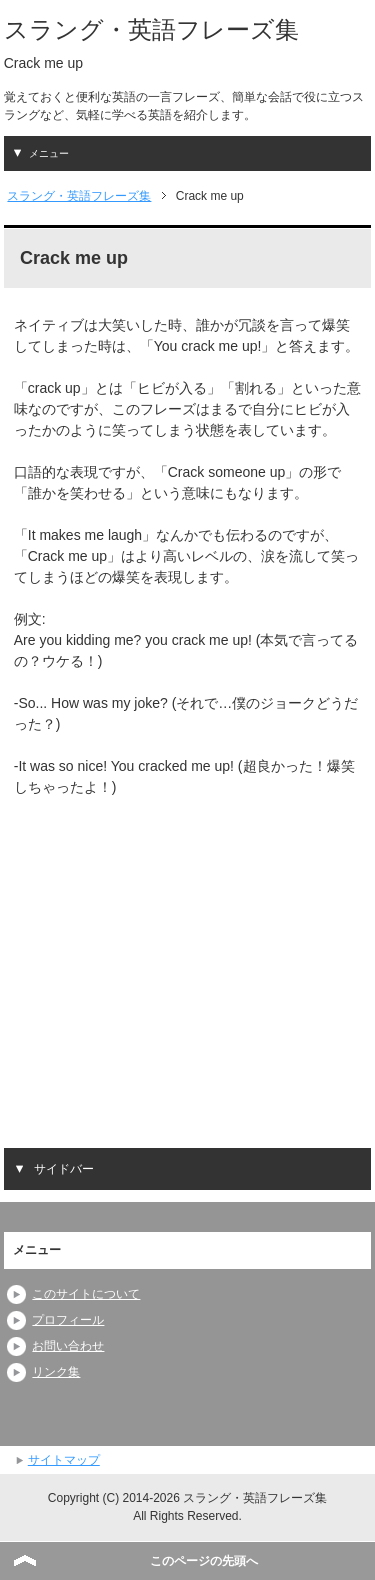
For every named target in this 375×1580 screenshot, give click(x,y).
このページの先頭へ (204, 1561)
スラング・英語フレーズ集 (151, 29)
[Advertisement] (182, 959)
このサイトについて (86, 1294)
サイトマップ (64, 1460)
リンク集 (56, 1372)
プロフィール (68, 1320)
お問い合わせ (68, 1346)
